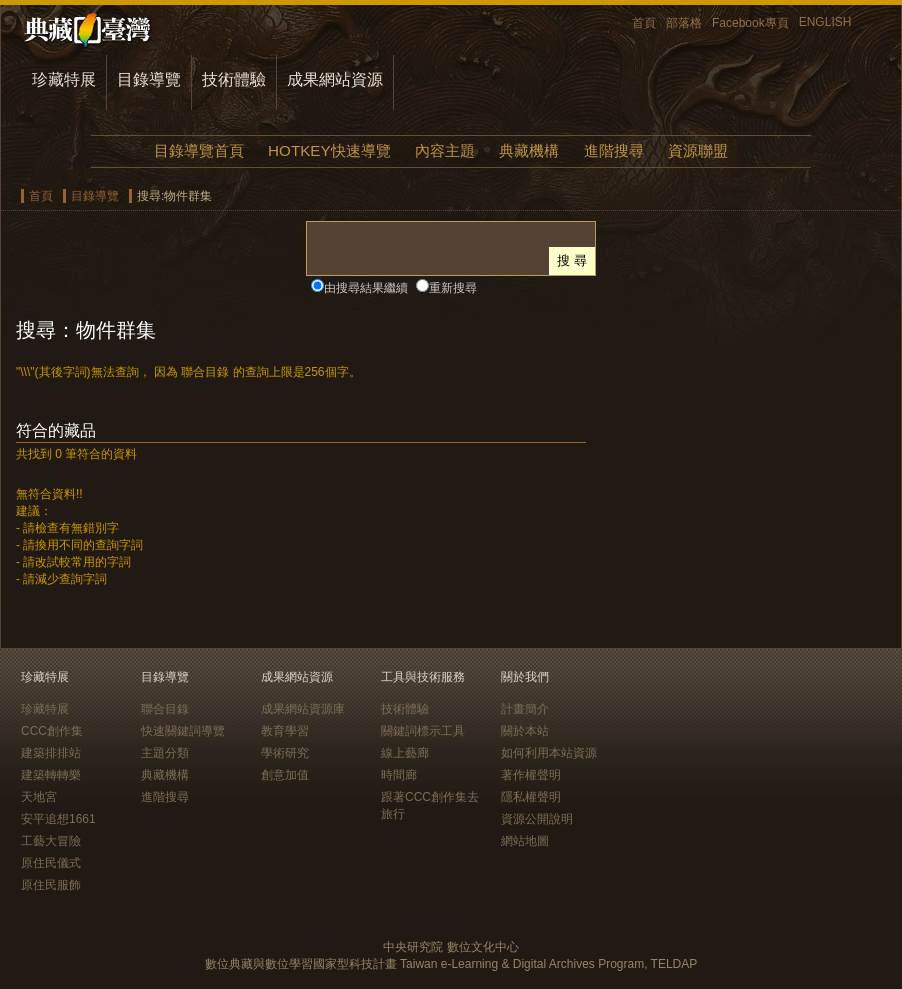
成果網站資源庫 (303, 709)
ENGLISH (825, 22)
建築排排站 (51, 753)
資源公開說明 (537, 819)
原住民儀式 (51, 863)
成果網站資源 (335, 79)
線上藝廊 (405, 753)
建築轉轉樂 (51, 775)
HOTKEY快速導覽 (329, 150)
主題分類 (165, 753)
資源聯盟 (698, 150)
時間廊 (399, 775)
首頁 (644, 23)
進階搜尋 (614, 150)
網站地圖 (525, 841)
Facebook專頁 (750, 23)
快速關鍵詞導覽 (183, 731)
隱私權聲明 (531, 797)
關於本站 (525, 731)
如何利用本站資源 (549, 753)
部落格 (684, 23)
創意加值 (285, 775)
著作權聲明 (531, 775)
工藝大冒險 (51, 841)
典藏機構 (529, 150)
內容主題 (445, 150)
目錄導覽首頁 (199, 150)
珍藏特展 (64, 79)
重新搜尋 (453, 288)
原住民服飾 (51, 885)
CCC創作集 (52, 731)
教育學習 (285, 731)
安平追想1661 (58, 819)
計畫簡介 (525, 709)
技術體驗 (234, 79)
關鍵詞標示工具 (423, 731)
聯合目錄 (165, 709)
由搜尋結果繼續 (366, 288)
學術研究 (285, 753)
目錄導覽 (149, 79)
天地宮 (39, 797)
